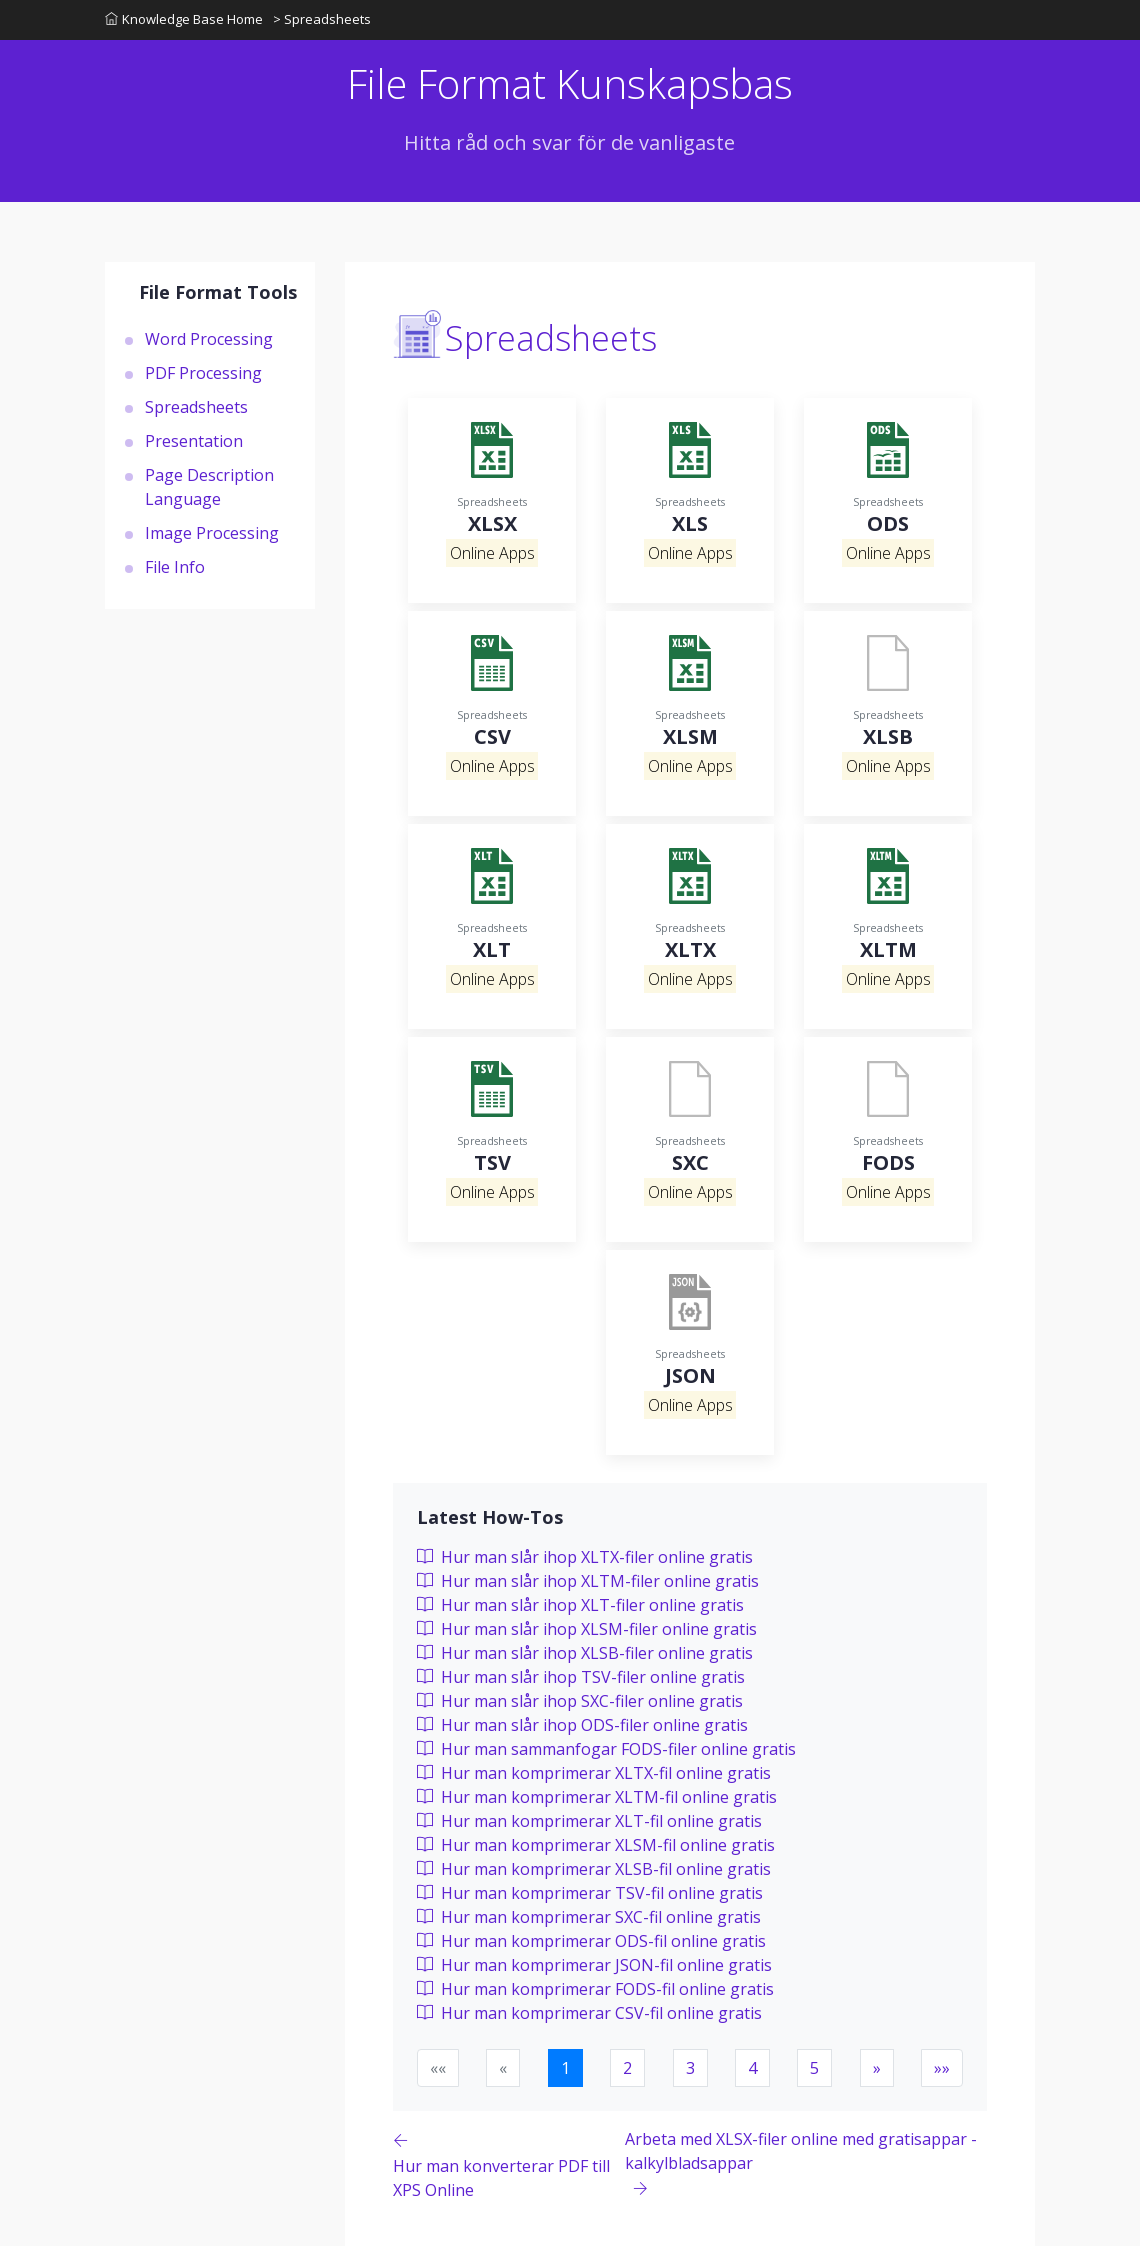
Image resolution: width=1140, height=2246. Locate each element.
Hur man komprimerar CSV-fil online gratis (589, 2013)
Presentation (194, 441)
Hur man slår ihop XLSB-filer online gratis (585, 1653)
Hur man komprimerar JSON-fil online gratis (594, 1965)
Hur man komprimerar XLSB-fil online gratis (594, 1869)
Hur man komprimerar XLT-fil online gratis (589, 1821)
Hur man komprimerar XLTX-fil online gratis (594, 1773)
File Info (175, 567)
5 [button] (814, 2068)
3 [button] (690, 2068)
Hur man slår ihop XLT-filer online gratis (580, 1605)
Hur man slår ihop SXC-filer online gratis (580, 1701)
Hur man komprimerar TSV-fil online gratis (590, 1893)
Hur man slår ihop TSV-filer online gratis (581, 1677)
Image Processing (212, 533)
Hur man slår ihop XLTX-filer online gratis (585, 1557)
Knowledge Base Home (184, 19)
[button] (877, 2068)
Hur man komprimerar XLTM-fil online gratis (597, 1797)
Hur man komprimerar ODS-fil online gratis (591, 1941)
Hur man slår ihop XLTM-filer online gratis (588, 1581)
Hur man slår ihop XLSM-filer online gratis (587, 1629)
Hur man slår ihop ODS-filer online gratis (582, 1725)
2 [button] (627, 2068)
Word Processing (209, 339)
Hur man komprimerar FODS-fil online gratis (595, 1989)
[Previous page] (509, 2164)
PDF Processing (203, 373)
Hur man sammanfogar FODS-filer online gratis (606, 1749)
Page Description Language (209, 487)
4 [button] (752, 2068)
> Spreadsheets (322, 19)
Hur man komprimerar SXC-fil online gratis (589, 1917)
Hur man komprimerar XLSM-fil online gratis (596, 1845)
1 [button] (565, 2068)
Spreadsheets (196, 407)
